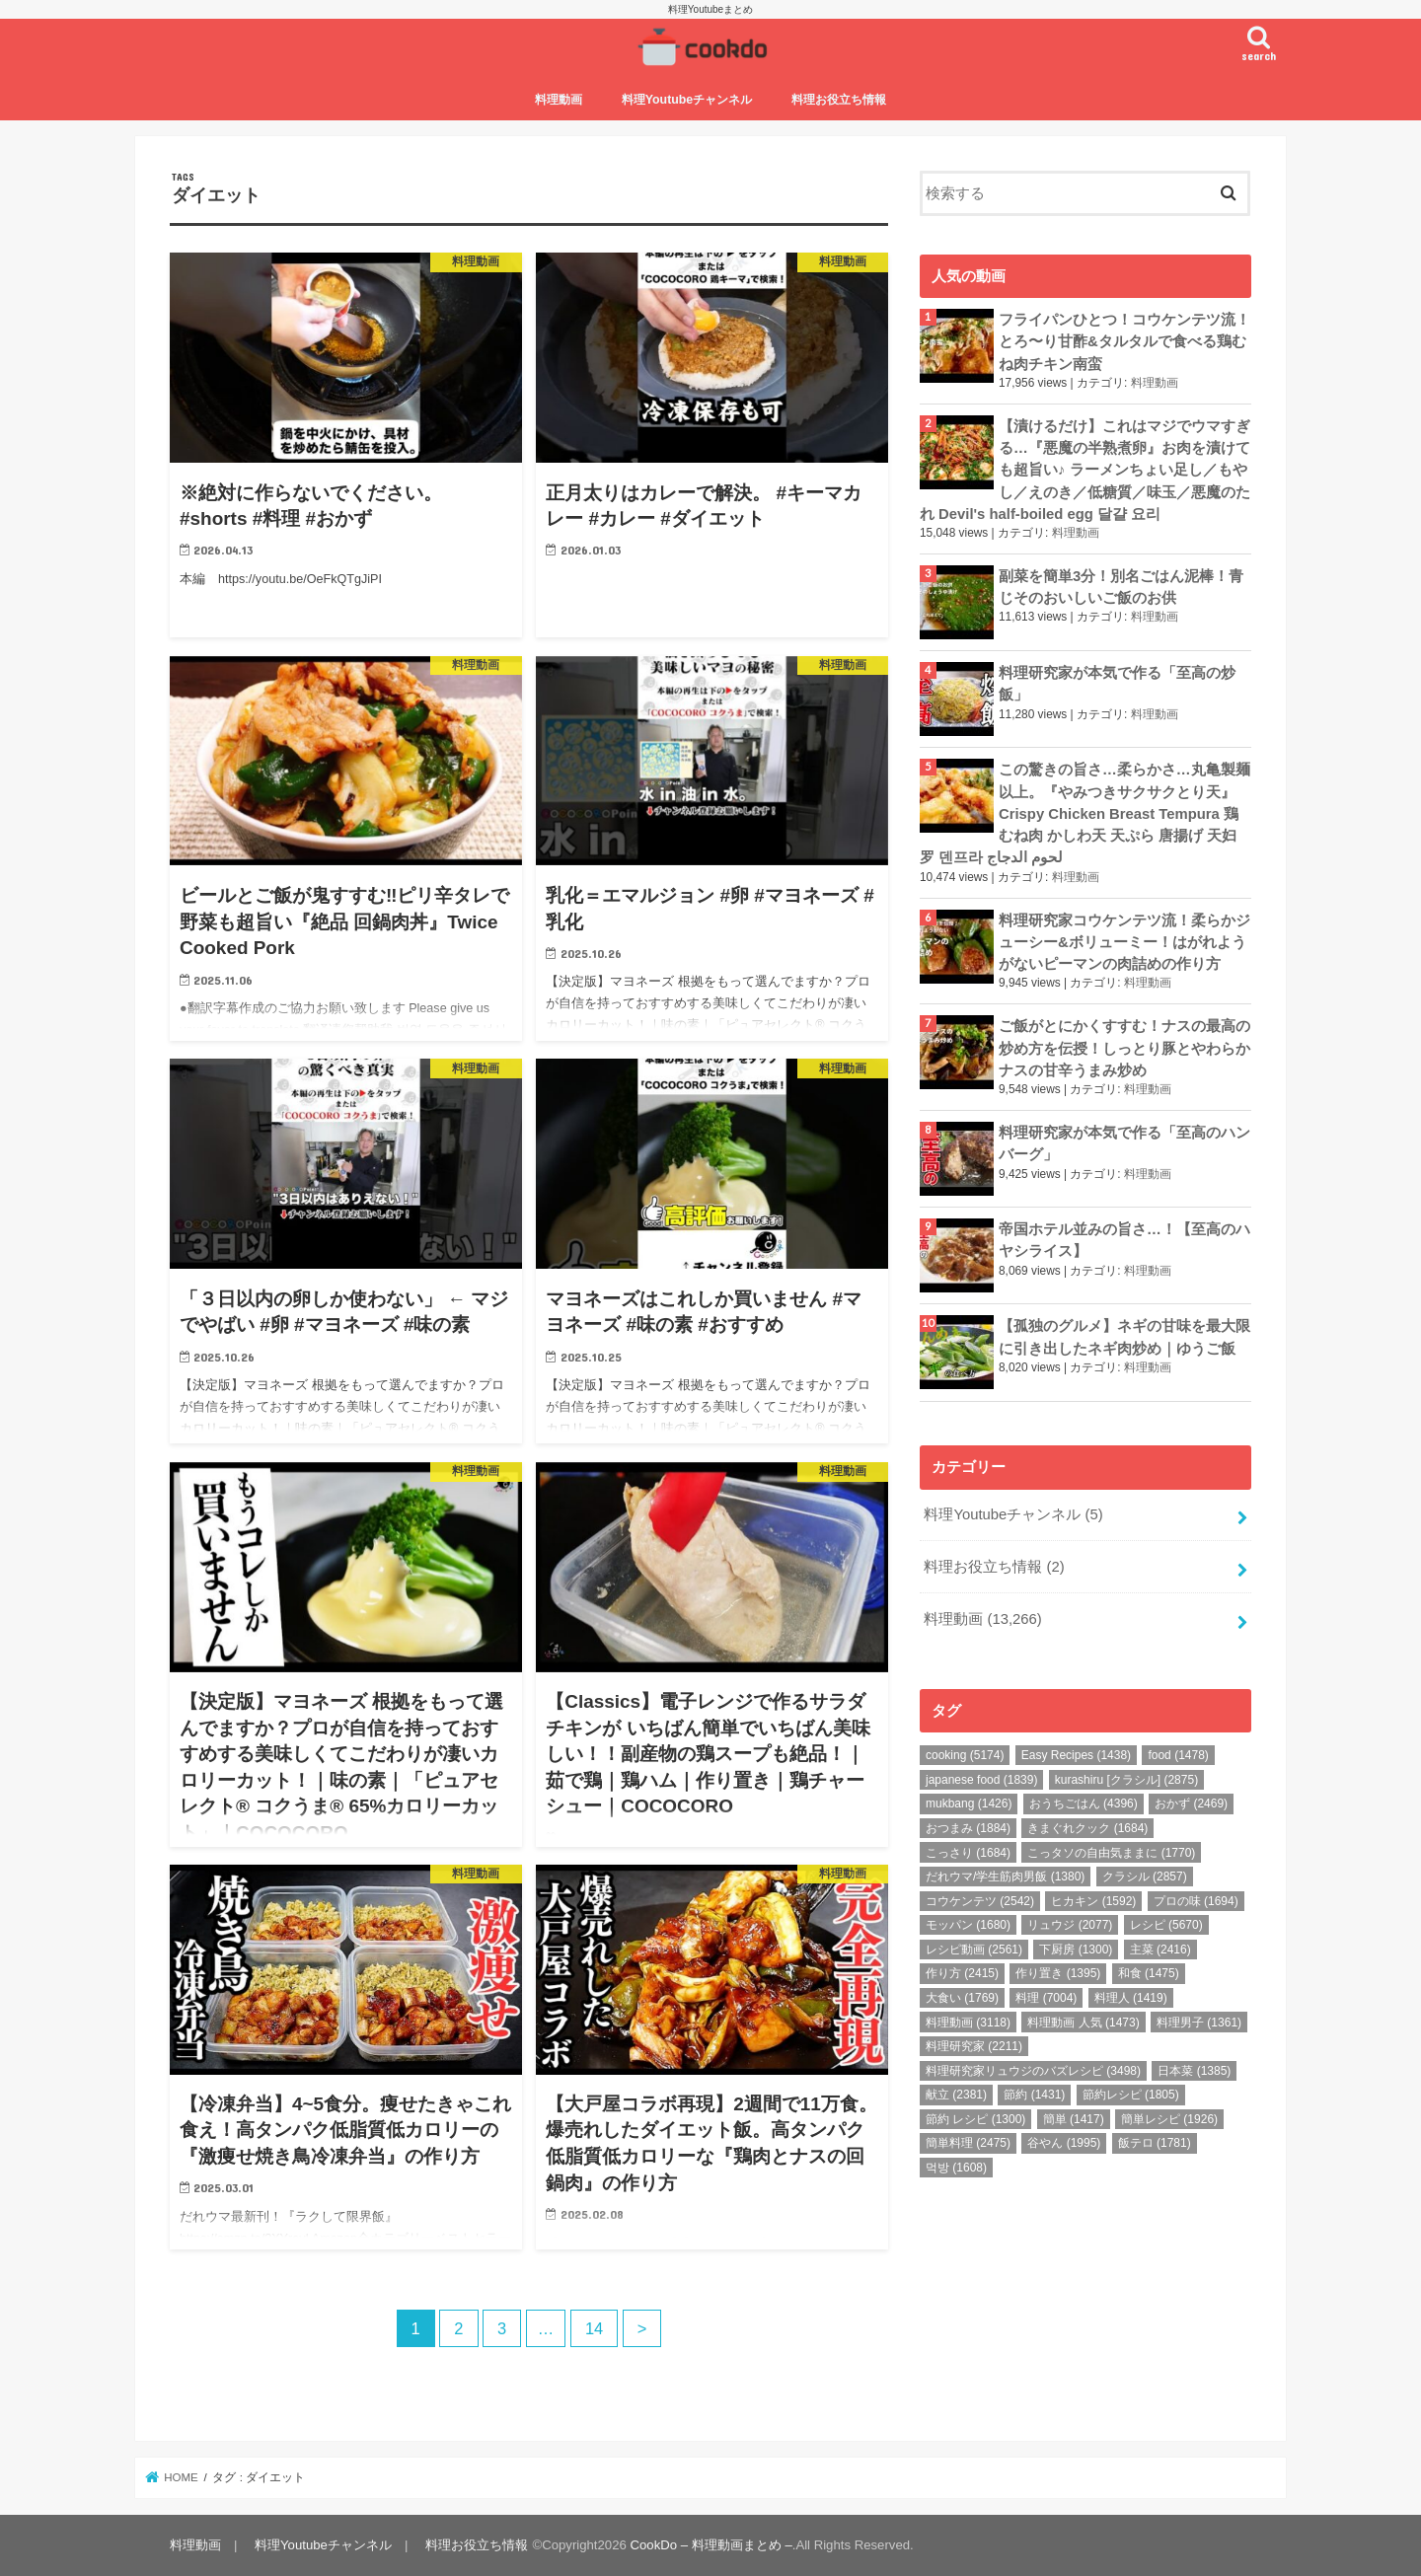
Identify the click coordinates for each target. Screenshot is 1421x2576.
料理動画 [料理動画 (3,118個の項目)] (968, 2022)
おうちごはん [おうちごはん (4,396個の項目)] (1083, 1803)
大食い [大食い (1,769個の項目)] (962, 1998)
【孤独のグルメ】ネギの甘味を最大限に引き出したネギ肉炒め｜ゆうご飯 (1124, 1337)
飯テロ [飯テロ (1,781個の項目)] (1154, 2143)
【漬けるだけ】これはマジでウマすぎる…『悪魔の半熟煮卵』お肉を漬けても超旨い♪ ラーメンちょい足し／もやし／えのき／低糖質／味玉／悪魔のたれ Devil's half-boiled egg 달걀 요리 (1085, 470)
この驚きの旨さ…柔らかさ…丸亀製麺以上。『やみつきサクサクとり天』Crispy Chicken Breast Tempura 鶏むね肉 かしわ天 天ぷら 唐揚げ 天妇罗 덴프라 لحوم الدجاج (1085, 813)
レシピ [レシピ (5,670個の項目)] (1166, 1925)
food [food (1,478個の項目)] (1178, 1755)
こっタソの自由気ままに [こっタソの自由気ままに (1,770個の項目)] (1111, 1853)
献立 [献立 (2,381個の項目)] (956, 2094)
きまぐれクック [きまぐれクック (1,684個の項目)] (1087, 1828)
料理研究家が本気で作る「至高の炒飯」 (1117, 683)
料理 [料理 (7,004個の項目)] (1046, 1998)
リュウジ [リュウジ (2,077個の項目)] (1069, 1925)
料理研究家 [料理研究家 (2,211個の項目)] (974, 2046)
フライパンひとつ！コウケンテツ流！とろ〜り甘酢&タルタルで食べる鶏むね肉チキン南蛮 (1124, 341)
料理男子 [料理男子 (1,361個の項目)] (1199, 2022)
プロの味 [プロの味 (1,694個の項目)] (1196, 1901)
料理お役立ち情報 (838, 100)
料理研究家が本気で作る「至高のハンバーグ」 (1124, 1143)
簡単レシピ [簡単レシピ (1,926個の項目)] (1169, 2119)
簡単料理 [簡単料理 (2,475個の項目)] (968, 2143)
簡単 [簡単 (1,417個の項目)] (1073, 2119)
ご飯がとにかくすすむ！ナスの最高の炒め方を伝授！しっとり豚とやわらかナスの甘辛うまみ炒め (1124, 1047)
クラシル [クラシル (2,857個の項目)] (1144, 1876)
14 (594, 2328)
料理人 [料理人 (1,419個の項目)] (1130, 1998)
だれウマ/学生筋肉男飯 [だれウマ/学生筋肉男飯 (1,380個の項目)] (1005, 1876)
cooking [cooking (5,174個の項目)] (965, 1755)
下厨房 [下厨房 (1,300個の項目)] (1075, 1949)
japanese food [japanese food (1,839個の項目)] (981, 1780)
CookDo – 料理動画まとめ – (711, 2545)
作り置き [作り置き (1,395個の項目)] (1057, 1973)
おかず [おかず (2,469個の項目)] (1191, 1803)
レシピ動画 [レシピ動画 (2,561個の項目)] (974, 1949)
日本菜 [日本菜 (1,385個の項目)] (1194, 2071)
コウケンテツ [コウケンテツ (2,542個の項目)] (980, 1901)
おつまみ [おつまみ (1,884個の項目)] (968, 1828)
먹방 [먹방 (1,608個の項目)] (956, 2167)
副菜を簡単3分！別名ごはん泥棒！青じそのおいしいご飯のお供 (1121, 587)
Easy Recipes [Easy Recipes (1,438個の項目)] (1076, 1755)
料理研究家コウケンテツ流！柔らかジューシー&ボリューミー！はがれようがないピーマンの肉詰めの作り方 (1124, 942)
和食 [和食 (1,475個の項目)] (1148, 1973)
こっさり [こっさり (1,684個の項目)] (968, 1853)
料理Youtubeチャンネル (687, 100)
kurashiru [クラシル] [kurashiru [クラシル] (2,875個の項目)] (1126, 1780)
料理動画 (558, 100)
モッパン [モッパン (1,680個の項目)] (968, 1925)
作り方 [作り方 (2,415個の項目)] (962, 1973)
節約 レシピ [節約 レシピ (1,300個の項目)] (975, 2119)
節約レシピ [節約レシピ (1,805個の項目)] (1131, 2094)
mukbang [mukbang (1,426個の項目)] (968, 1803)
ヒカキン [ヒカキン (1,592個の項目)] (1093, 1901)
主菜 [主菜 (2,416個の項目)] (1160, 1949)
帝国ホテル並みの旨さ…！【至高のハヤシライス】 (1124, 1240)
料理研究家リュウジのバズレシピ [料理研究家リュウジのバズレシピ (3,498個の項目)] (1033, 2071)
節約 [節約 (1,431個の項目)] (1034, 2094)
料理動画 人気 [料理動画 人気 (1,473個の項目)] (1083, 2022)
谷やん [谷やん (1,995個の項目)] (1063, 2143)
